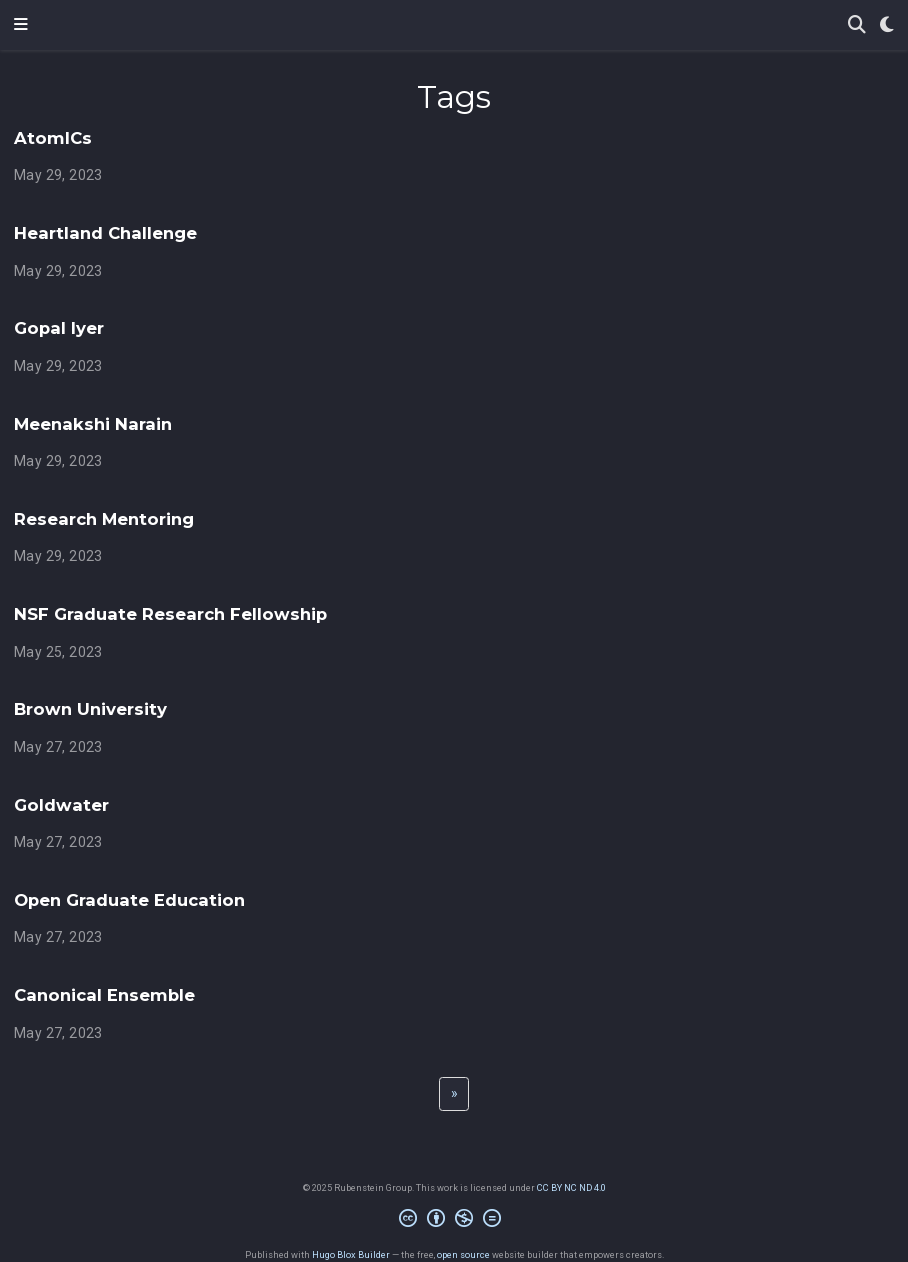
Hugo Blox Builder (351, 1254)
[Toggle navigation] (21, 25)
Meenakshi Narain (93, 424)
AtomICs (53, 138)
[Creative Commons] (454, 1221)
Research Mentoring (104, 519)
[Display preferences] (887, 25)
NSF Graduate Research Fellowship (170, 614)
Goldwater (61, 805)
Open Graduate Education (129, 900)
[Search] (857, 25)
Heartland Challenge (105, 233)
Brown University (90, 709)
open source (463, 1254)
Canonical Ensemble (104, 995)
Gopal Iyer (59, 328)
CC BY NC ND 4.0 (571, 1187)
